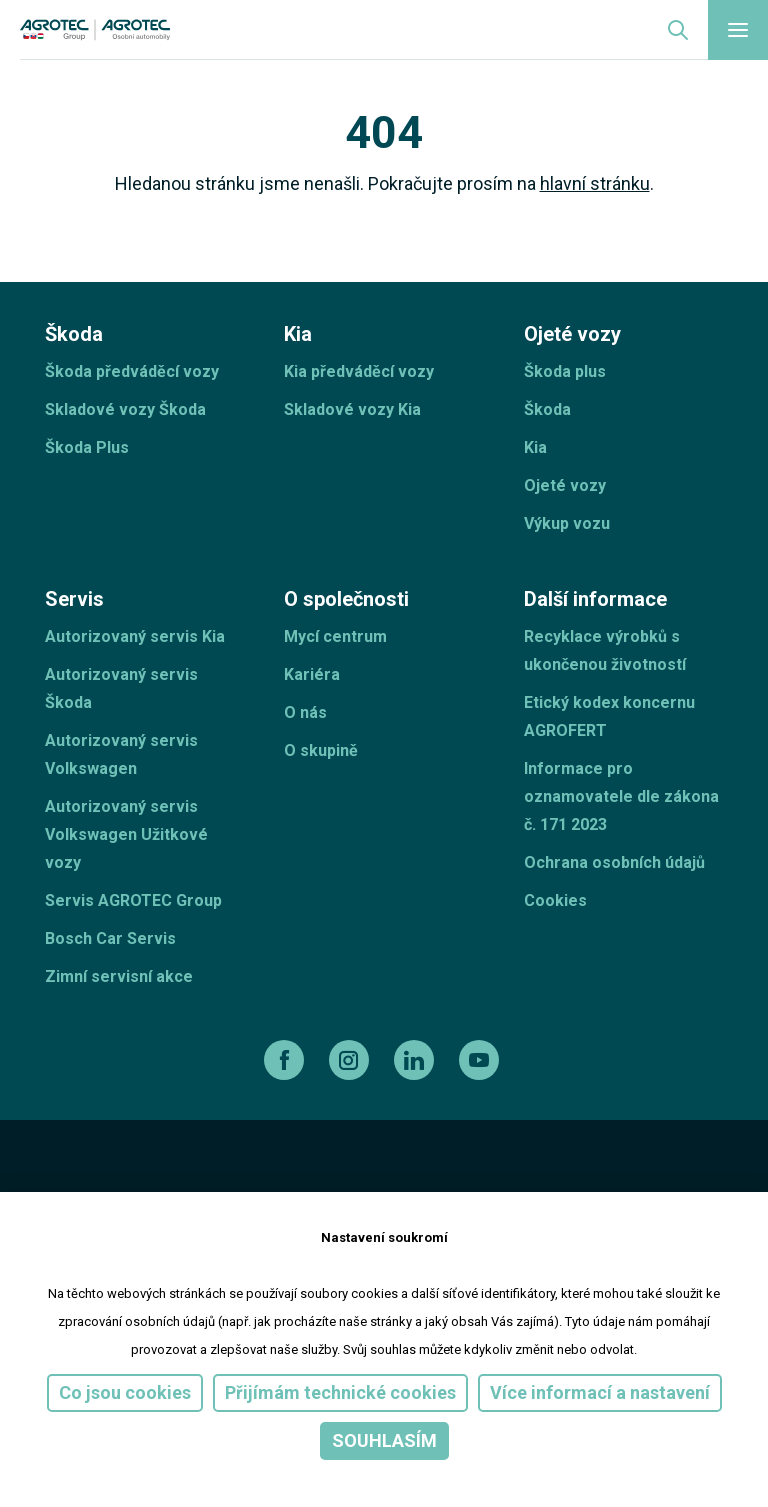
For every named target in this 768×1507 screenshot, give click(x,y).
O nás (305, 712)
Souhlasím (384, 1440)
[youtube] (481, 1060)
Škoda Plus (87, 447)
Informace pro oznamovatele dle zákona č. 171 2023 (621, 796)
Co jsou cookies (125, 1392)
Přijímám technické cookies (340, 1392)
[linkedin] (416, 1060)
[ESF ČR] (184, 1183)
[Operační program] (427, 1183)
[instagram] (351, 1060)
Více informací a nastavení (600, 1392)
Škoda (547, 409)
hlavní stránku (595, 183)
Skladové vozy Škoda (125, 409)
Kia (535, 447)
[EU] (303, 1183)
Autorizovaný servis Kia (135, 636)
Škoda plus (565, 371)
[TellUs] (652, 1182)
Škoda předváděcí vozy (132, 371)
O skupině (321, 750)
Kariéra (312, 674)
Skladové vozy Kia (352, 409)
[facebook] (286, 1060)
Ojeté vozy (565, 485)
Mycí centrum (335, 636)
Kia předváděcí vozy (359, 371)
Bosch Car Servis (110, 938)
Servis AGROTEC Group (133, 900)
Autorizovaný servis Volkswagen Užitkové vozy (126, 834)
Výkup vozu (567, 523)
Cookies (555, 900)
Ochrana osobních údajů (614, 862)
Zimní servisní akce (119, 976)
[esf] (68, 1183)
